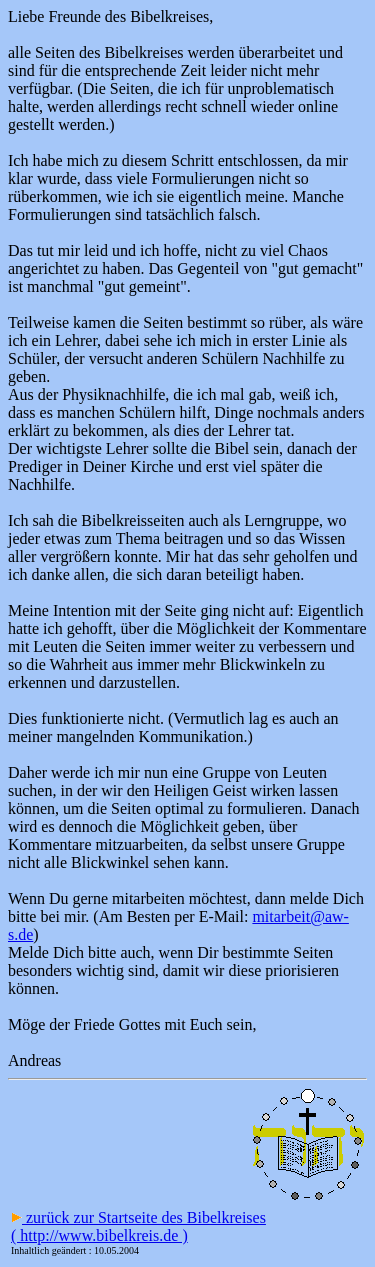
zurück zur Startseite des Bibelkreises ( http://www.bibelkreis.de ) (138, 1226)
